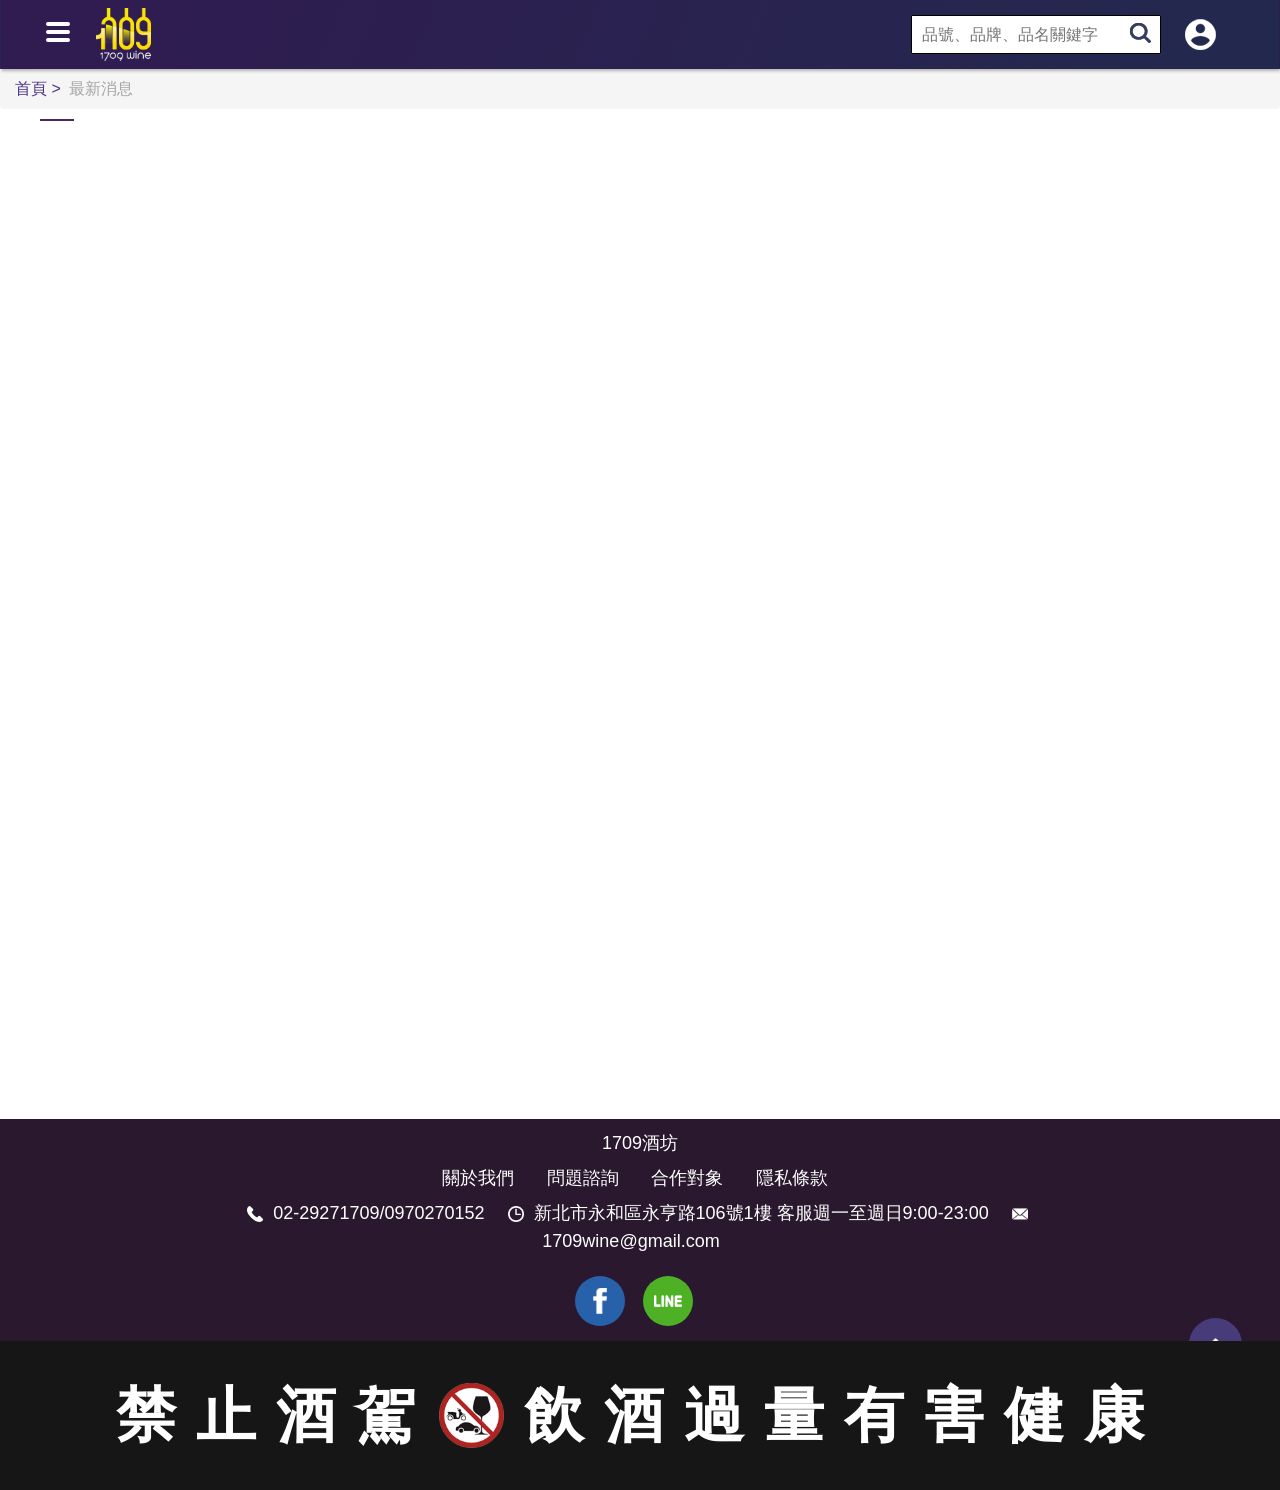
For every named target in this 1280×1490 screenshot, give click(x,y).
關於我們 (478, 1178)
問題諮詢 (583, 1178)
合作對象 (687, 1178)
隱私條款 (792, 1178)
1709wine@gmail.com (630, 1241)
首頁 (33, 88)
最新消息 (101, 88)
